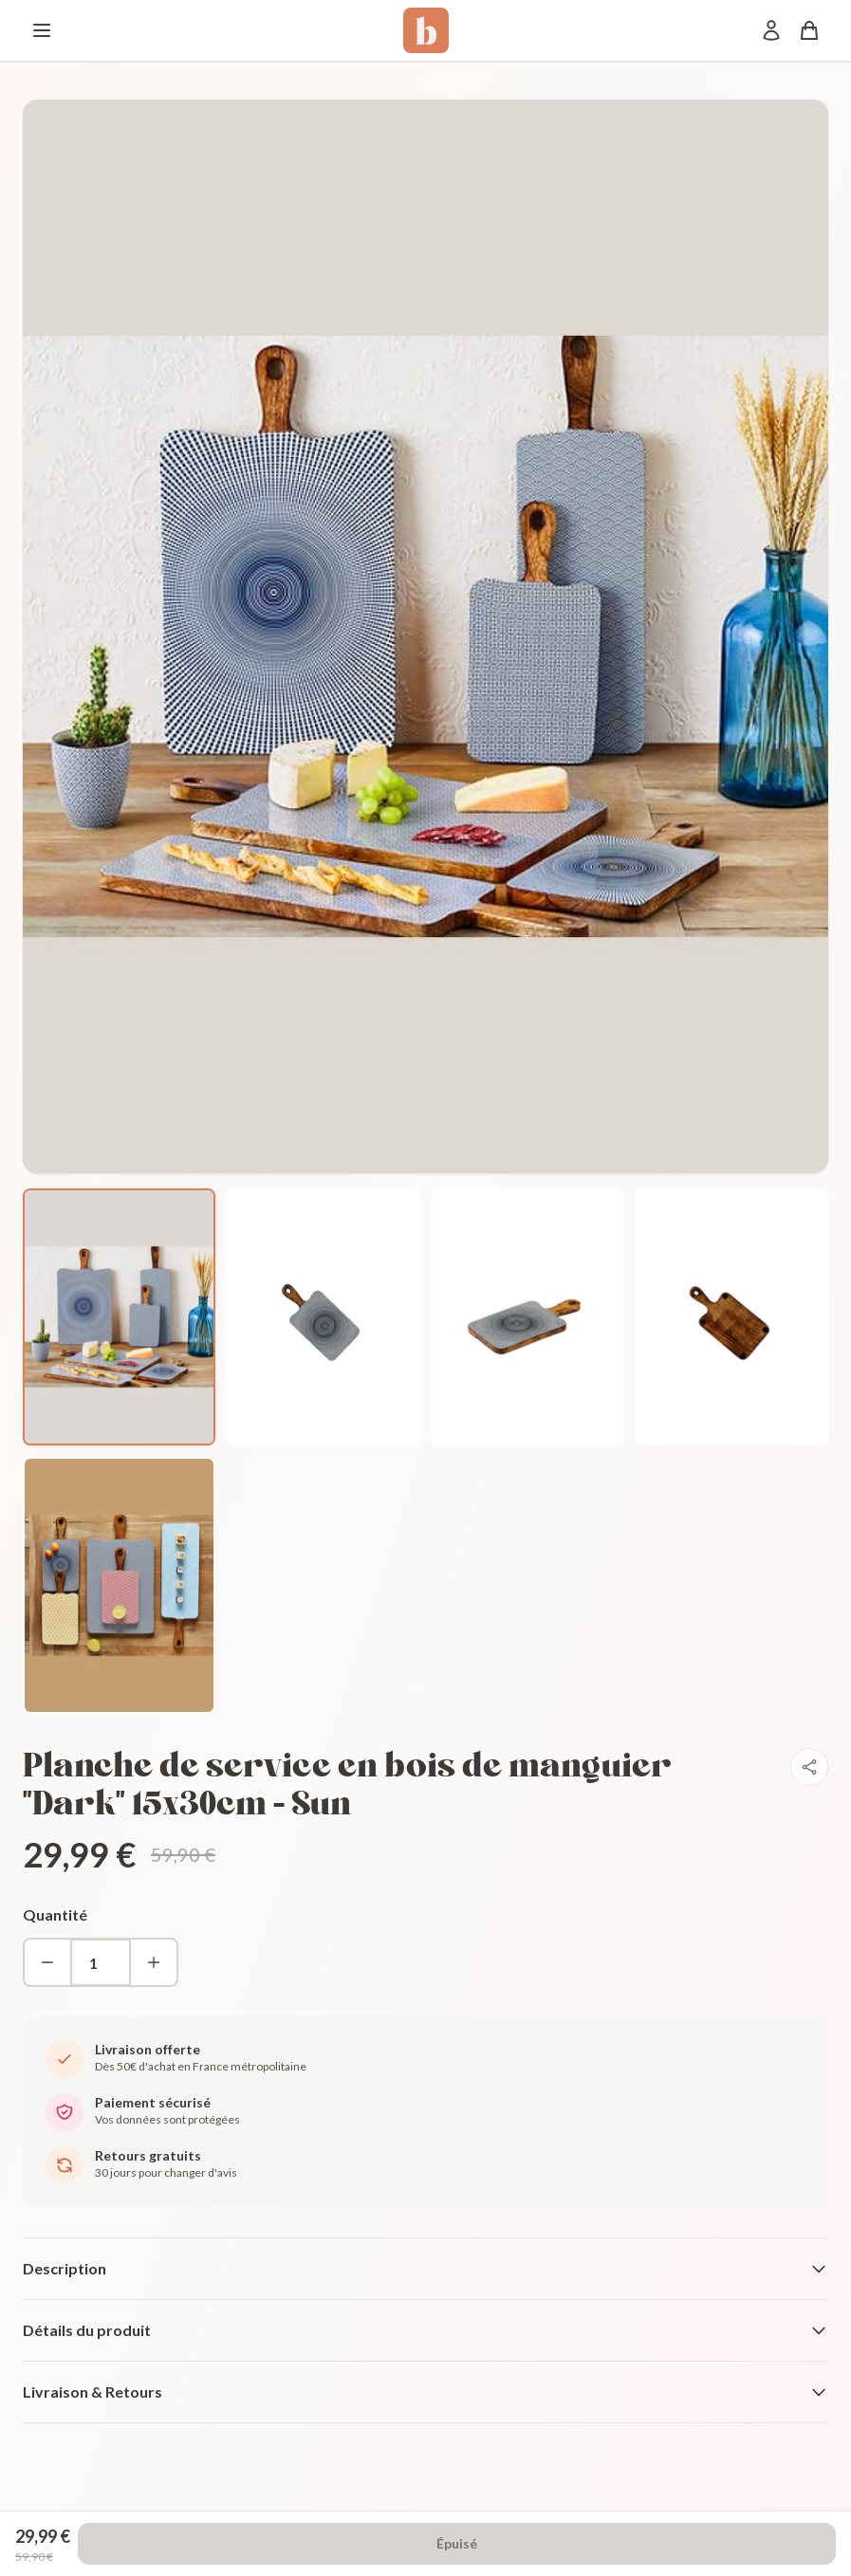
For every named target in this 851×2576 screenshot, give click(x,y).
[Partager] (809, 1767)
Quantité (55, 1914)
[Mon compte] (771, 30)
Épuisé (456, 2543)
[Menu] (42, 30)
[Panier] (809, 30)
